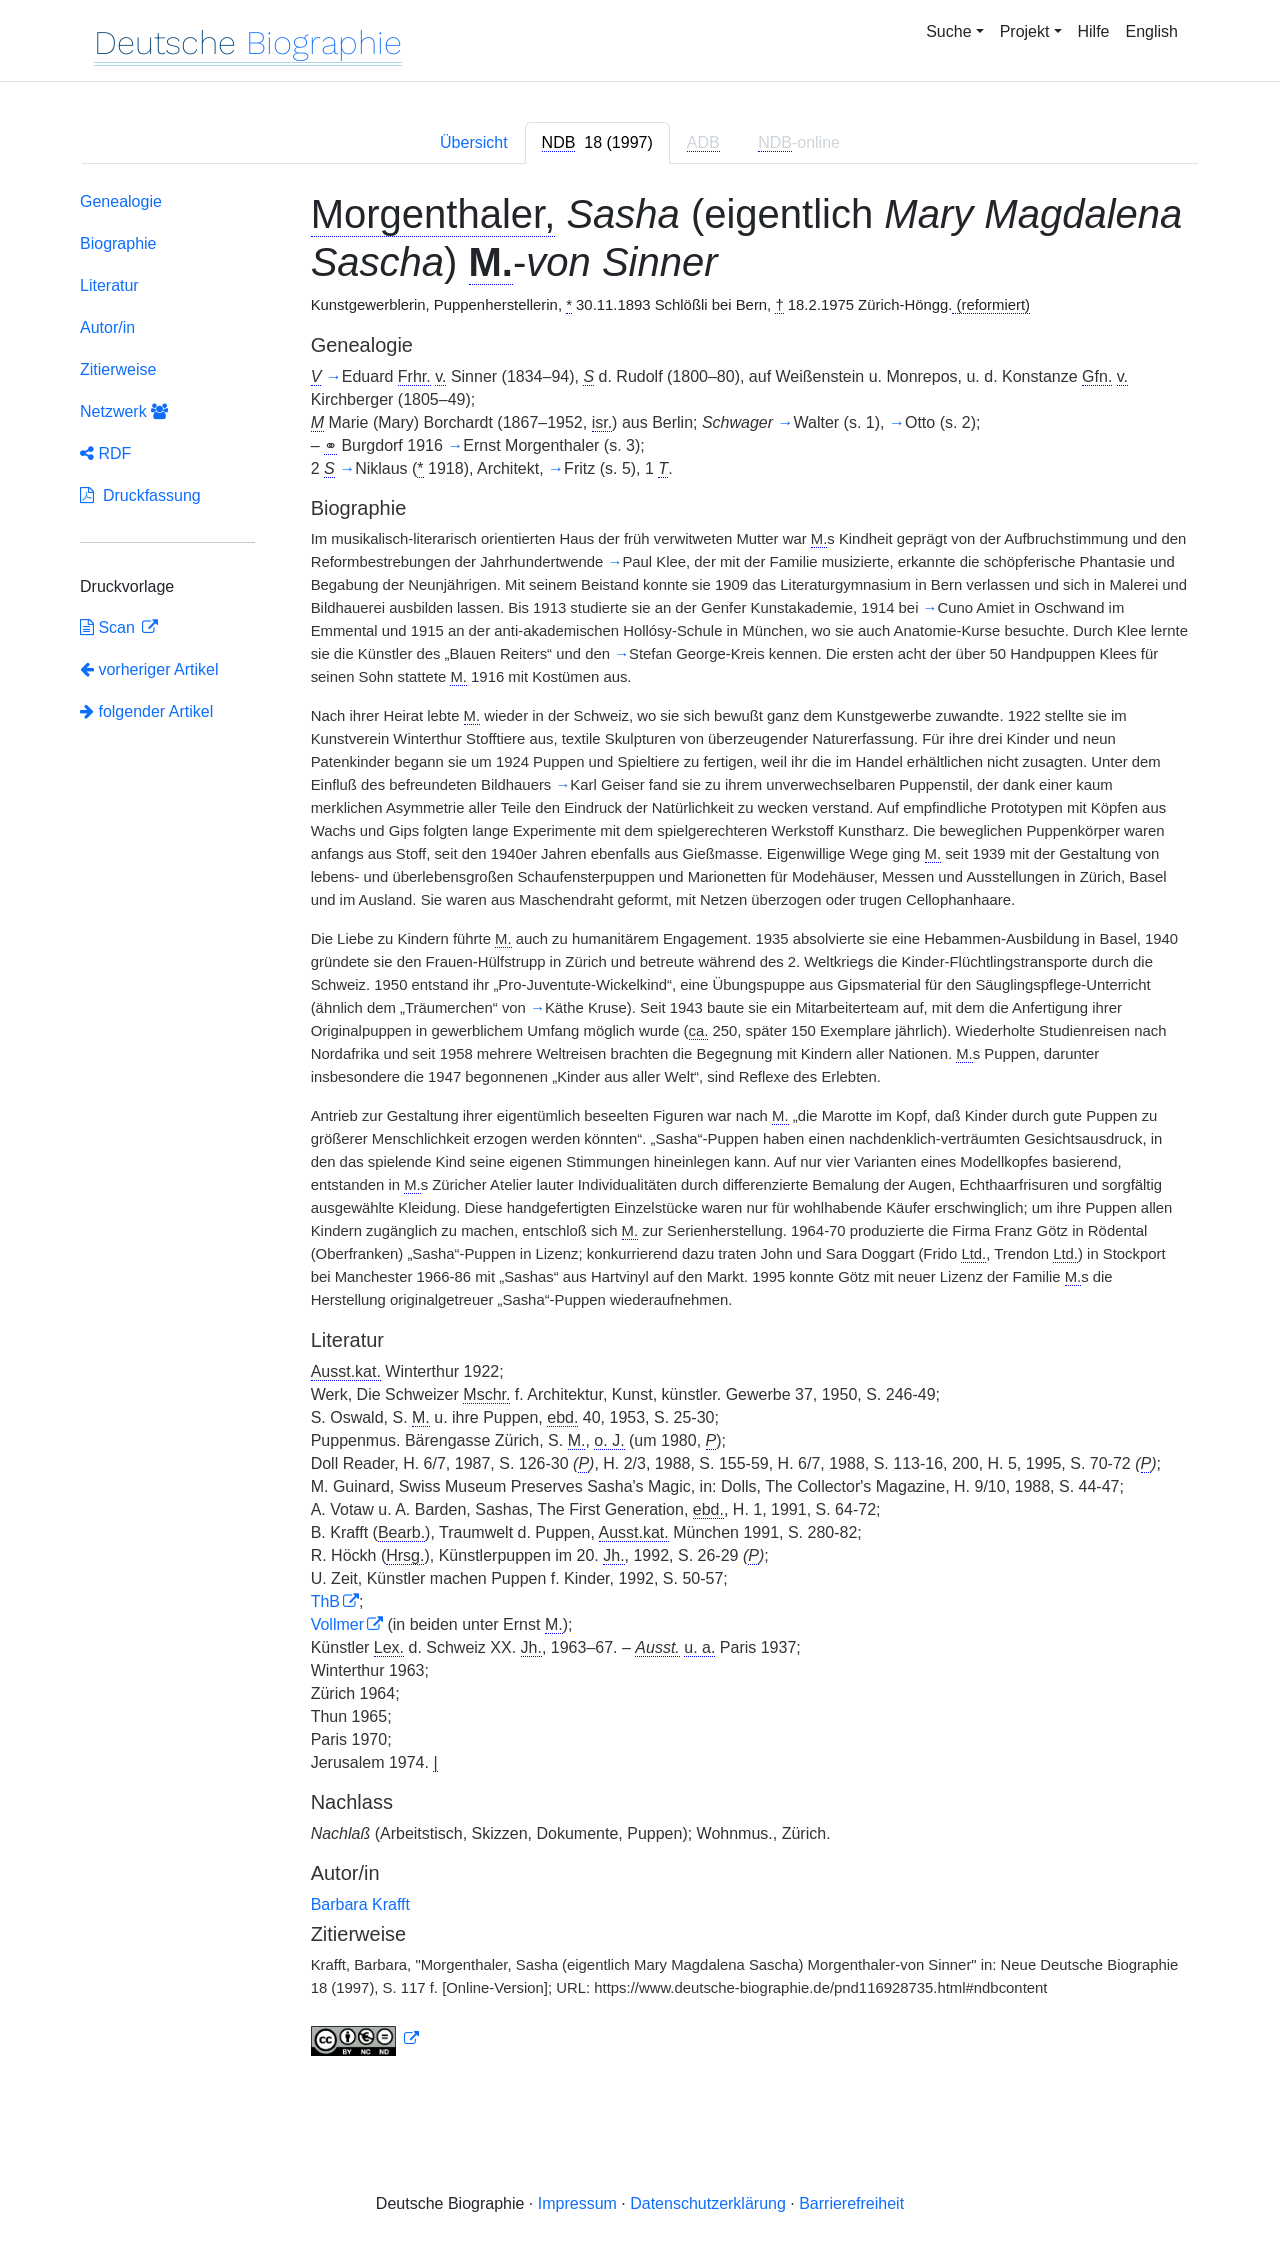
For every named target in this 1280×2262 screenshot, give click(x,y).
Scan (109, 627)
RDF (105, 453)
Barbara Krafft (360, 1904)
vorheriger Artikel (149, 669)
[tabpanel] (640, 1128)
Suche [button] (948, 31)
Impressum (577, 2203)
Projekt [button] (1025, 31)
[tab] (597, 143)
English (1152, 31)
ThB (325, 1601)
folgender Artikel (146, 711)
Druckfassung (140, 495)
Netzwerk (124, 411)
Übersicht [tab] (474, 142)
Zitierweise (118, 369)
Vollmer (337, 1624)
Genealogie (121, 201)
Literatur (109, 285)
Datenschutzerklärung (708, 2203)
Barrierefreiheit (851, 2203)
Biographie (118, 243)
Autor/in (107, 327)
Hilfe (1094, 31)
